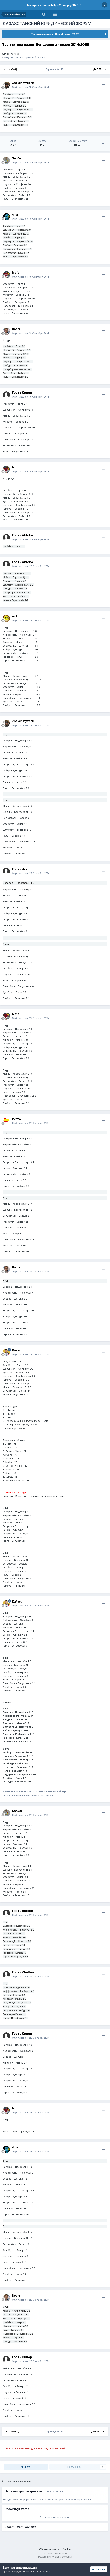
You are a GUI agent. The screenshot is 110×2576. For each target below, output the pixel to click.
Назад (13, 69)
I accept (98, 2569)
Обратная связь (49, 2549)
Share (25, 2466)
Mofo (15, 272)
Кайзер (15, 53)
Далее (97, 69)
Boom (16, 329)
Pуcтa (16, 1119)
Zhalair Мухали (23, 83)
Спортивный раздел (33, 57)
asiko (15, 616)
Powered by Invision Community (55, 2556)
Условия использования (37, 2571)
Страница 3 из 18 (55, 69)
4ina (15, 214)
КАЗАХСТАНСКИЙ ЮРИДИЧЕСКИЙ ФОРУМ (47, 23)
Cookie (66, 2549)
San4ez (17, 158)
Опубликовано (30, 87)
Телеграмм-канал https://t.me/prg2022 (52, 5)
